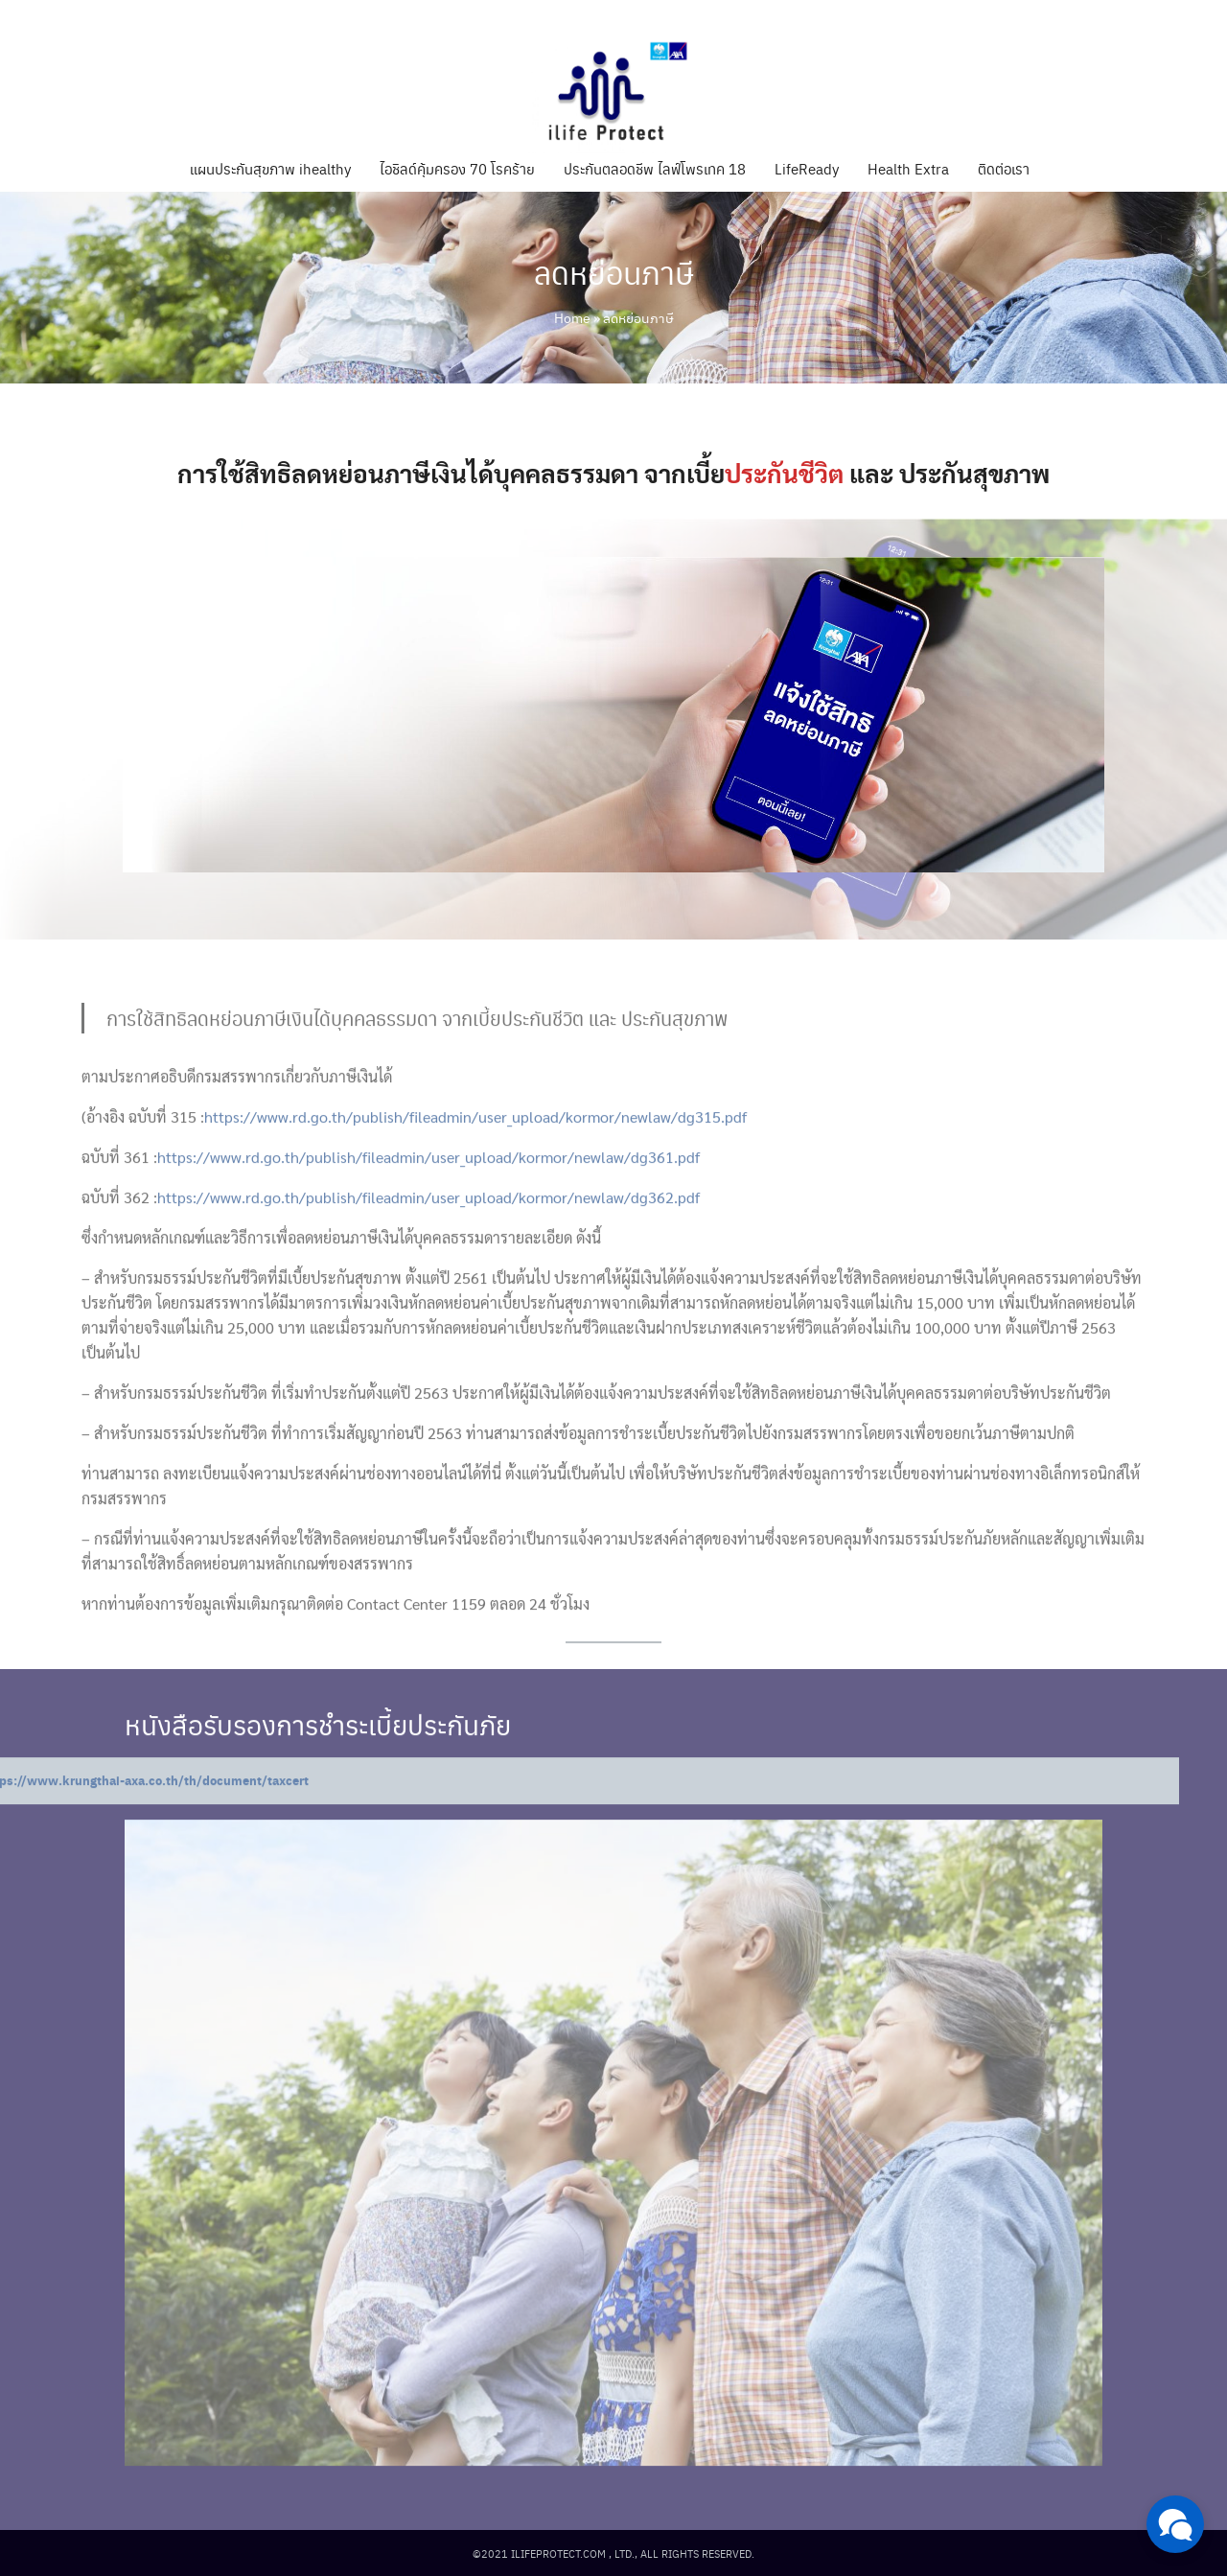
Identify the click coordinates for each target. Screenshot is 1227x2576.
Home (572, 317)
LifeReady (807, 168)
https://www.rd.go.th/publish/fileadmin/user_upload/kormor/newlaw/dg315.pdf (475, 1149)
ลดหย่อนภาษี (614, 271)
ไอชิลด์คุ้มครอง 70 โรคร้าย (457, 168)
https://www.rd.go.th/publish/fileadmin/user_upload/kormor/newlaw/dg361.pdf (428, 1189)
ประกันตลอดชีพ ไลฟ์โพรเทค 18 (655, 168)
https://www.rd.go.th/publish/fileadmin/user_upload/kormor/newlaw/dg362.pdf (428, 1229)
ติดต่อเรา (1004, 168)
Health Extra (908, 168)
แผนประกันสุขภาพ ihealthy (270, 168)
